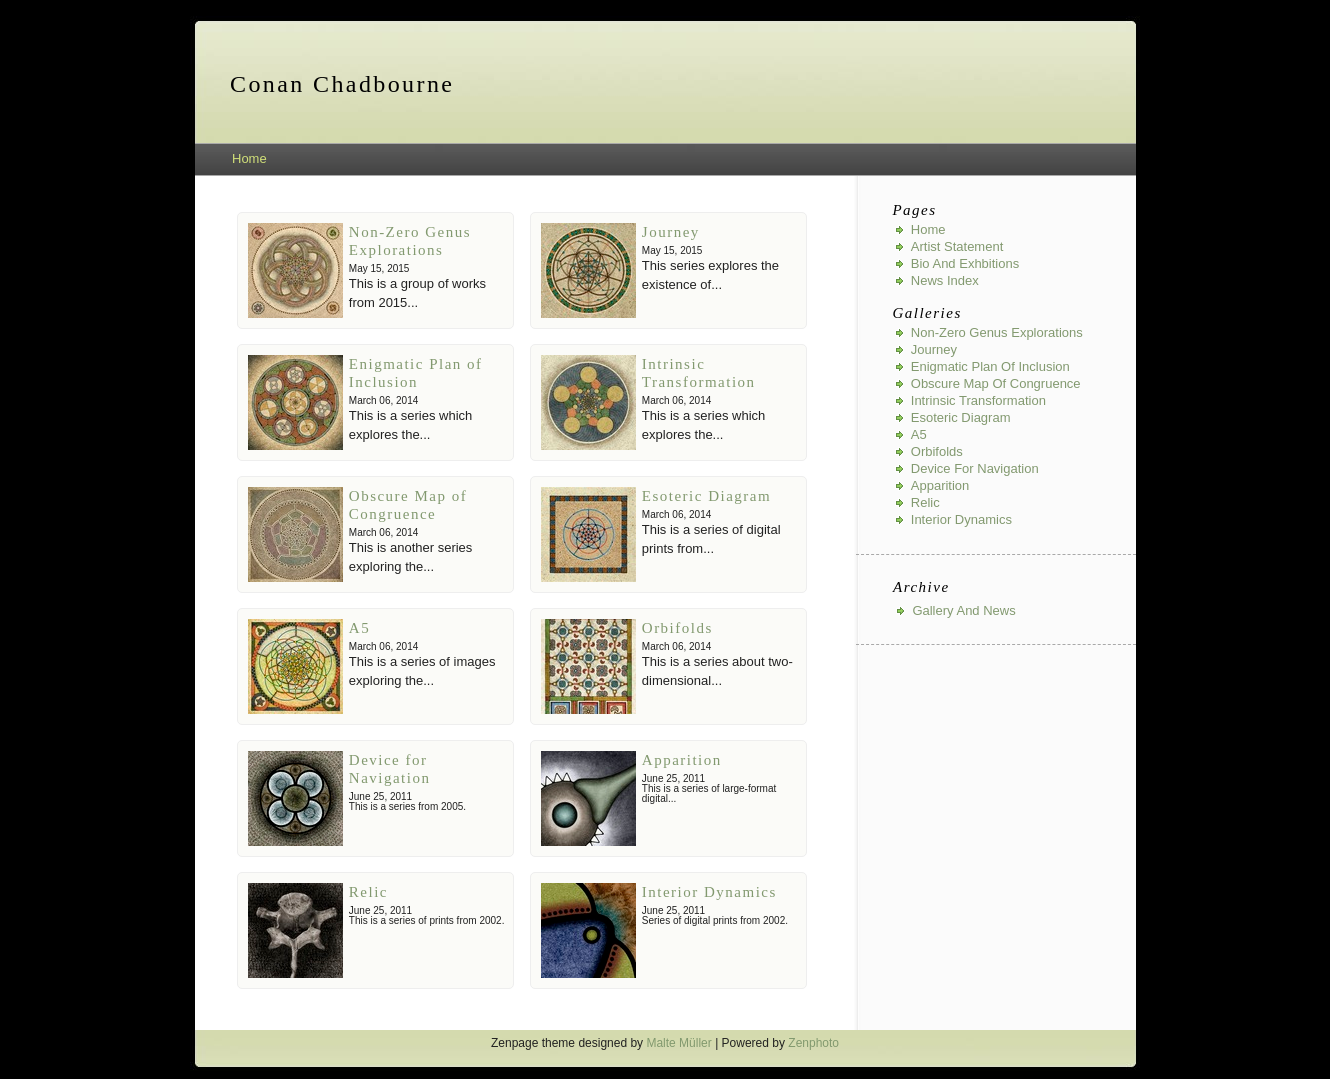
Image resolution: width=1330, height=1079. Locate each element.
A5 (359, 628)
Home (249, 158)
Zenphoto (813, 1043)
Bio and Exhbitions (965, 263)
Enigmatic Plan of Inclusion (990, 366)
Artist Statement (957, 246)
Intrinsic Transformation (978, 400)
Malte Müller (678, 1043)
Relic (368, 892)
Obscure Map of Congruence (996, 383)
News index (945, 280)
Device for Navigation (975, 468)
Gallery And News (963, 610)
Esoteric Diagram (706, 496)
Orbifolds (677, 628)
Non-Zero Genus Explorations (997, 332)
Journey (671, 232)
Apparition (682, 760)
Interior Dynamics (709, 892)
